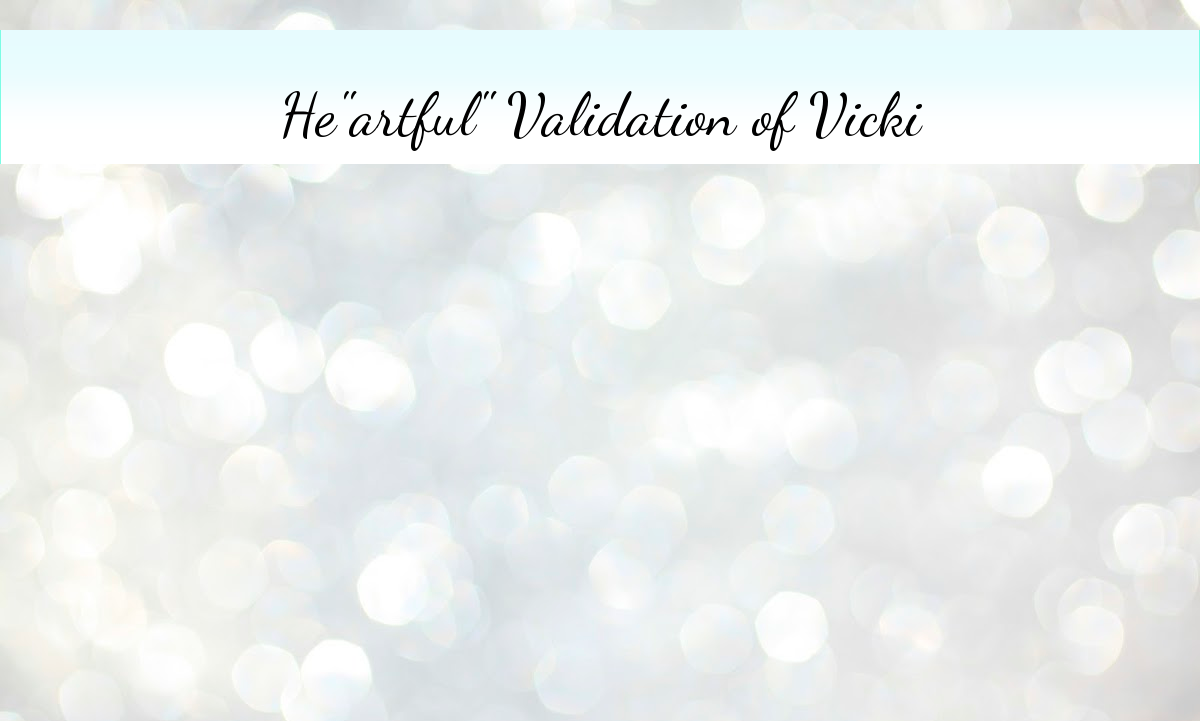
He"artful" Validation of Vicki (600, 115)
